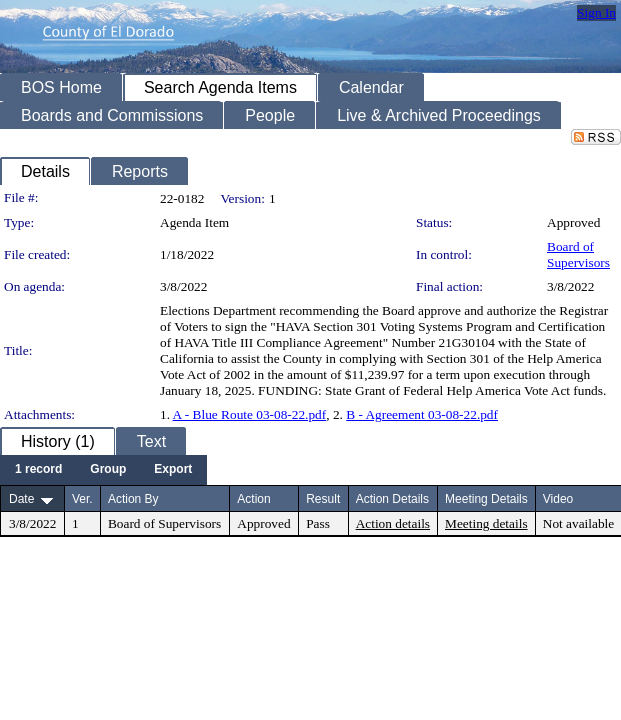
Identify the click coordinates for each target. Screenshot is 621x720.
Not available (578, 523)
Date (21, 499)
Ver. (82, 499)
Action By (133, 499)
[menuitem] (38, 470)
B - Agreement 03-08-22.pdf (422, 414)
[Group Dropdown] (108, 470)
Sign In (596, 12)
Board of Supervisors (578, 254)
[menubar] (103, 470)
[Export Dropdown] (173, 470)
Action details (393, 523)
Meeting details (486, 523)
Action (253, 499)
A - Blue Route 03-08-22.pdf (250, 414)
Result (323, 499)
